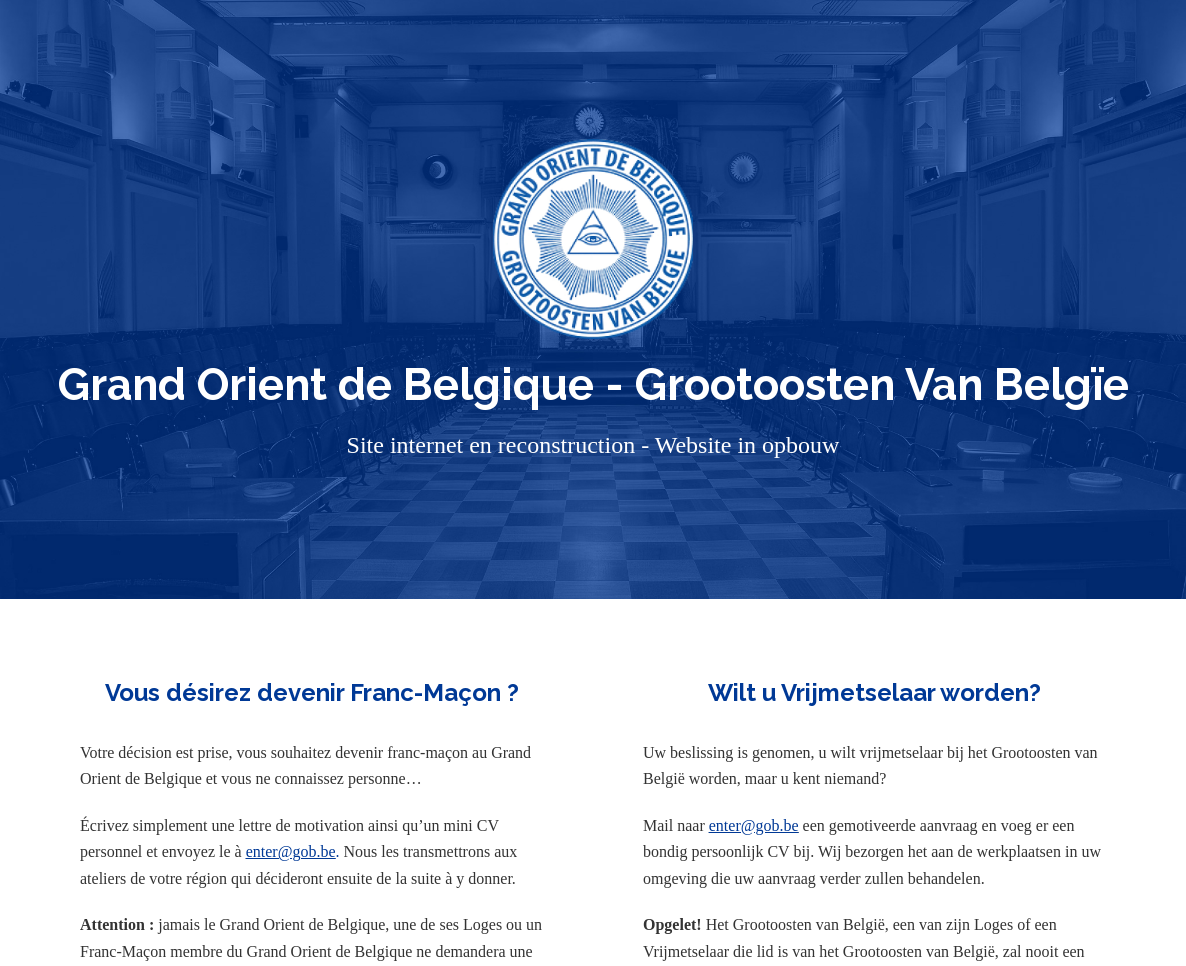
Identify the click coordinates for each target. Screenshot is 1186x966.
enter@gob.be (291, 851)
